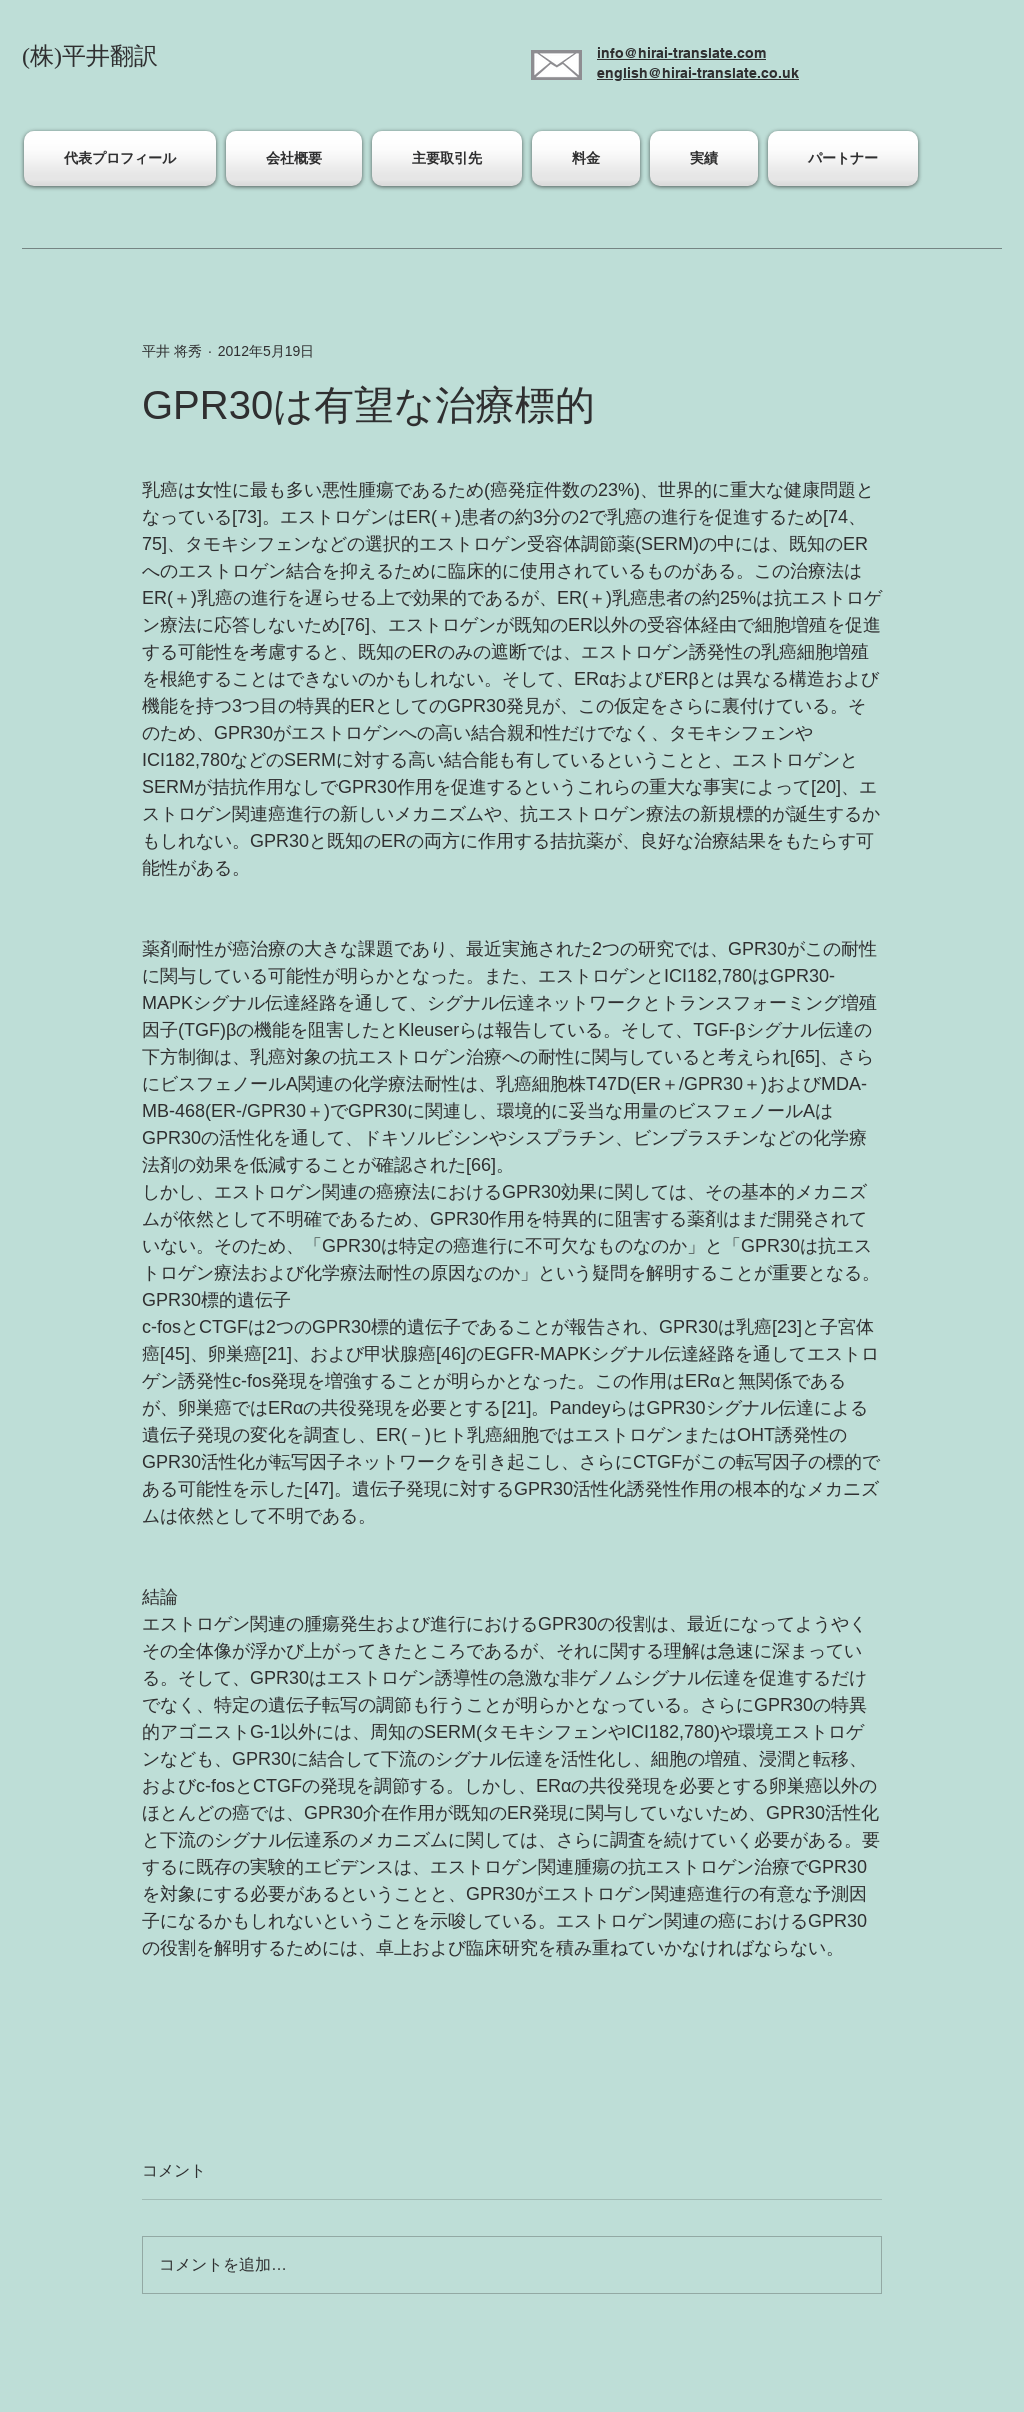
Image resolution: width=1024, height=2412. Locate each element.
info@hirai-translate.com (681, 53)
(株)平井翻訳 (90, 56)
